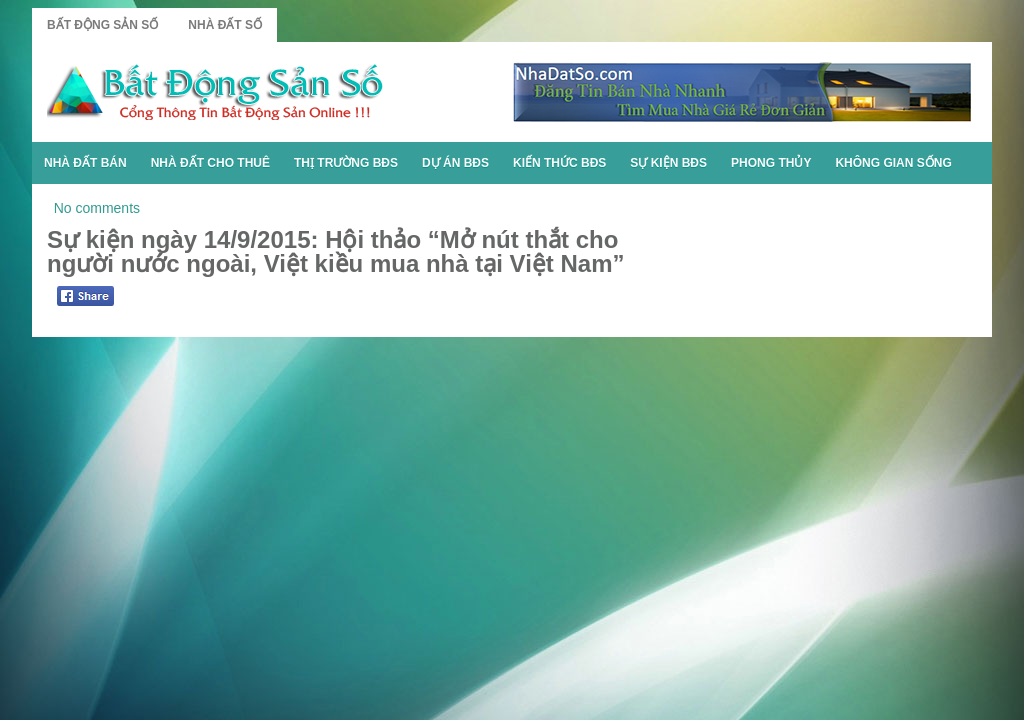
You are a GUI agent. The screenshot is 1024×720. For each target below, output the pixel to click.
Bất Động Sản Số (102, 25)
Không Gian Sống (893, 163)
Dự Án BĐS (455, 163)
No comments (97, 208)
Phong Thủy (771, 163)
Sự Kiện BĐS (668, 163)
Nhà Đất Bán (85, 163)
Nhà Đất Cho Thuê (210, 163)
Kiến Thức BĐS (559, 163)
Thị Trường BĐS (346, 163)
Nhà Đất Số (225, 25)
